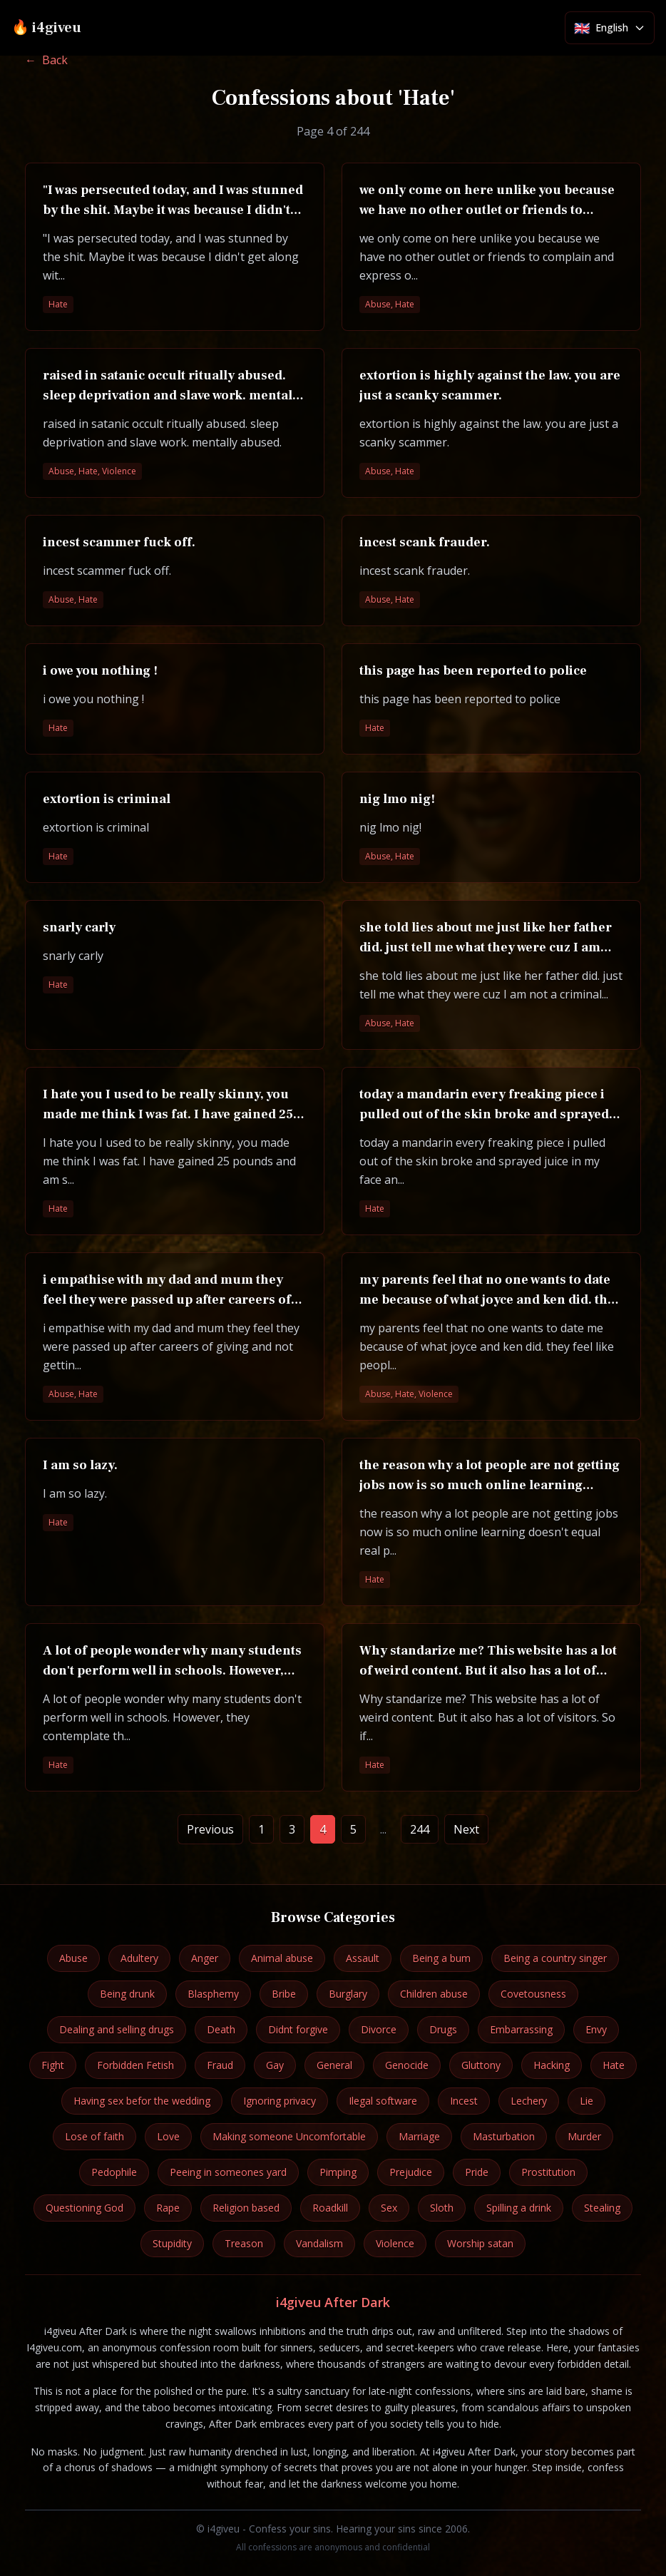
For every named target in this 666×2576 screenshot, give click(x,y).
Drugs (443, 2029)
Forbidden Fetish (135, 2065)
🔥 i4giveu (46, 28)
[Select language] (610, 27)
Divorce (378, 2029)
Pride (476, 2172)
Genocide (407, 2065)
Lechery (529, 2100)
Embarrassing (521, 2029)
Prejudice (410, 2172)
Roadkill (330, 2207)
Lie (586, 2100)
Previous (210, 1829)
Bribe (284, 1993)
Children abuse (434, 1993)
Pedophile (114, 2172)
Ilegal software (383, 2100)
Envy (596, 2029)
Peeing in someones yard (228, 2172)
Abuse (73, 1958)
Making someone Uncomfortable (289, 2136)
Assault (362, 1958)
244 (419, 1829)
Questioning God (84, 2207)
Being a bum (441, 1958)
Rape (168, 2207)
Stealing (602, 2207)
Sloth (442, 2207)
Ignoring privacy (279, 2100)
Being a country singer (555, 1958)
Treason (244, 2243)
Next (466, 1829)
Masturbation (504, 2136)
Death (221, 2029)
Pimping (338, 2172)
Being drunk (127, 1993)
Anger (204, 1958)
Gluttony (481, 2065)
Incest (464, 2100)
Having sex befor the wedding (141, 2100)
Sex (389, 2207)
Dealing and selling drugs (116, 2029)
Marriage (419, 2136)
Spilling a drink (518, 2207)
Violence (395, 2243)
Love (168, 2136)
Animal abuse (282, 1958)
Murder (584, 2136)
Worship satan (480, 2243)
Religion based (246, 2207)
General (334, 2065)
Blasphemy (213, 1993)
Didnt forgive (298, 2029)
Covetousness (533, 1993)
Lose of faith (94, 2136)
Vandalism (319, 2243)
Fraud (220, 2065)
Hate (614, 2065)
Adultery (139, 1958)
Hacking (551, 2065)
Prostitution (548, 2172)
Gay (275, 2065)
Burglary (348, 1993)
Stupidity (172, 2243)
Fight (52, 2065)
